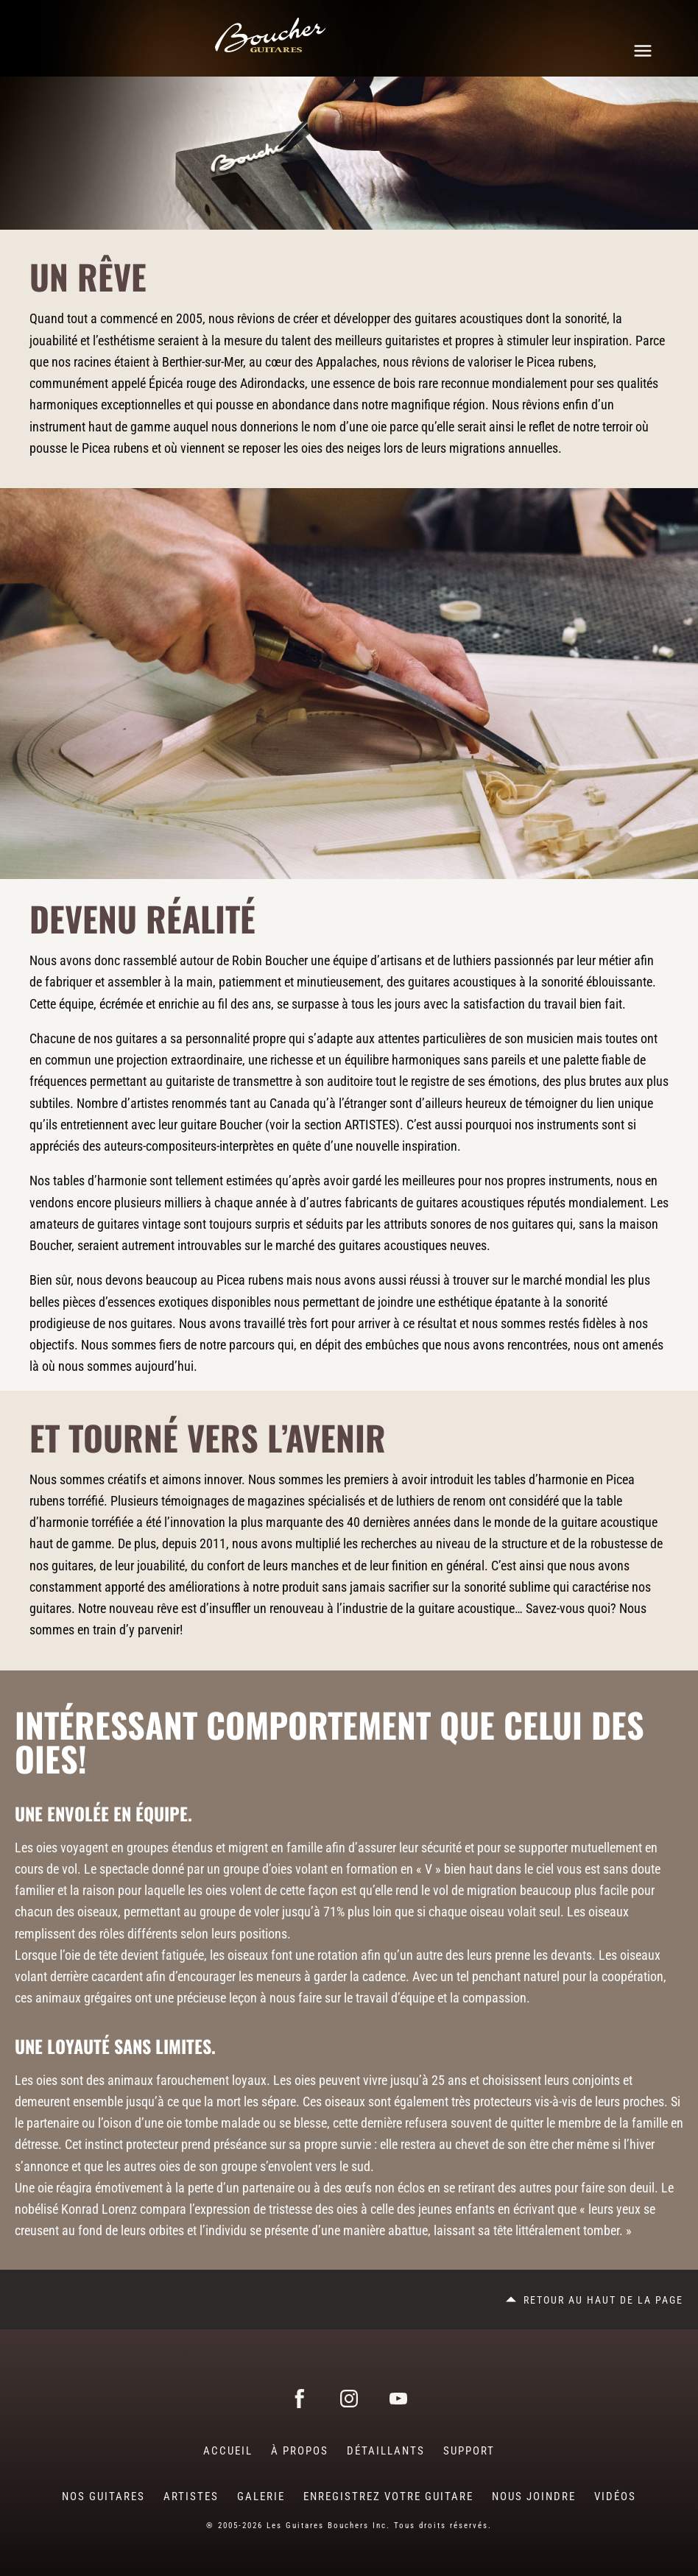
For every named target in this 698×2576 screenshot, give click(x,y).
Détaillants (386, 2450)
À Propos (299, 2450)
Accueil (228, 2450)
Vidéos (615, 2496)
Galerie (261, 2496)
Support (469, 2450)
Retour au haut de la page (603, 2300)
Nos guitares (103, 2496)
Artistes (191, 2496)
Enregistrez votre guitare (388, 2496)
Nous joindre (534, 2496)
